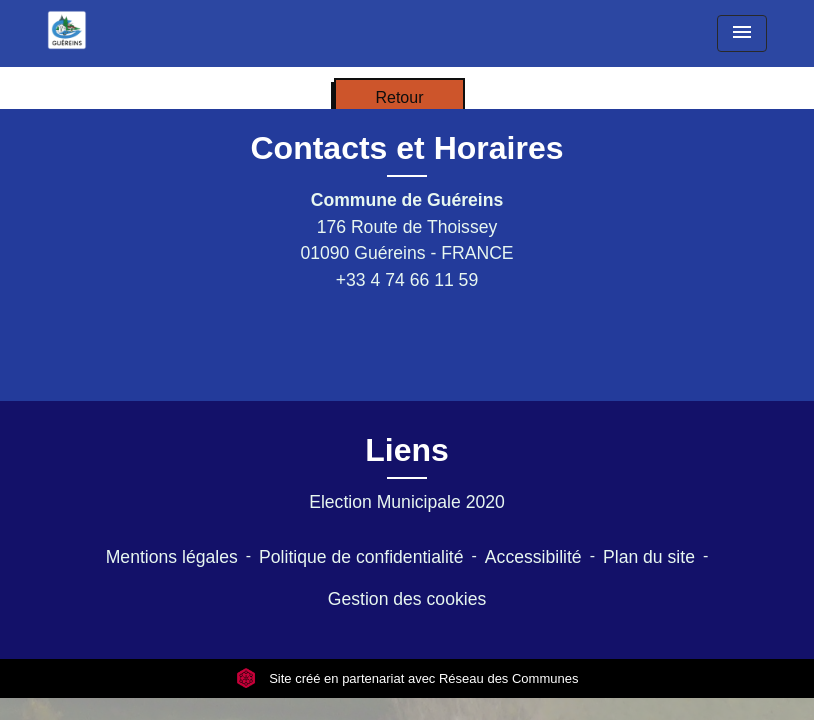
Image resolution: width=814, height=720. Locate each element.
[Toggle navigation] (742, 33)
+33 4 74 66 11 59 (407, 280)
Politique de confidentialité (361, 557)
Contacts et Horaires (407, 148)
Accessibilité (533, 557)
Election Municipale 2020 (407, 502)
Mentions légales (172, 557)
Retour (399, 97)
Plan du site (649, 557)
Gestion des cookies (407, 599)
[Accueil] (67, 30)
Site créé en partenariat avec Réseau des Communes (407, 678)
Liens (407, 450)
